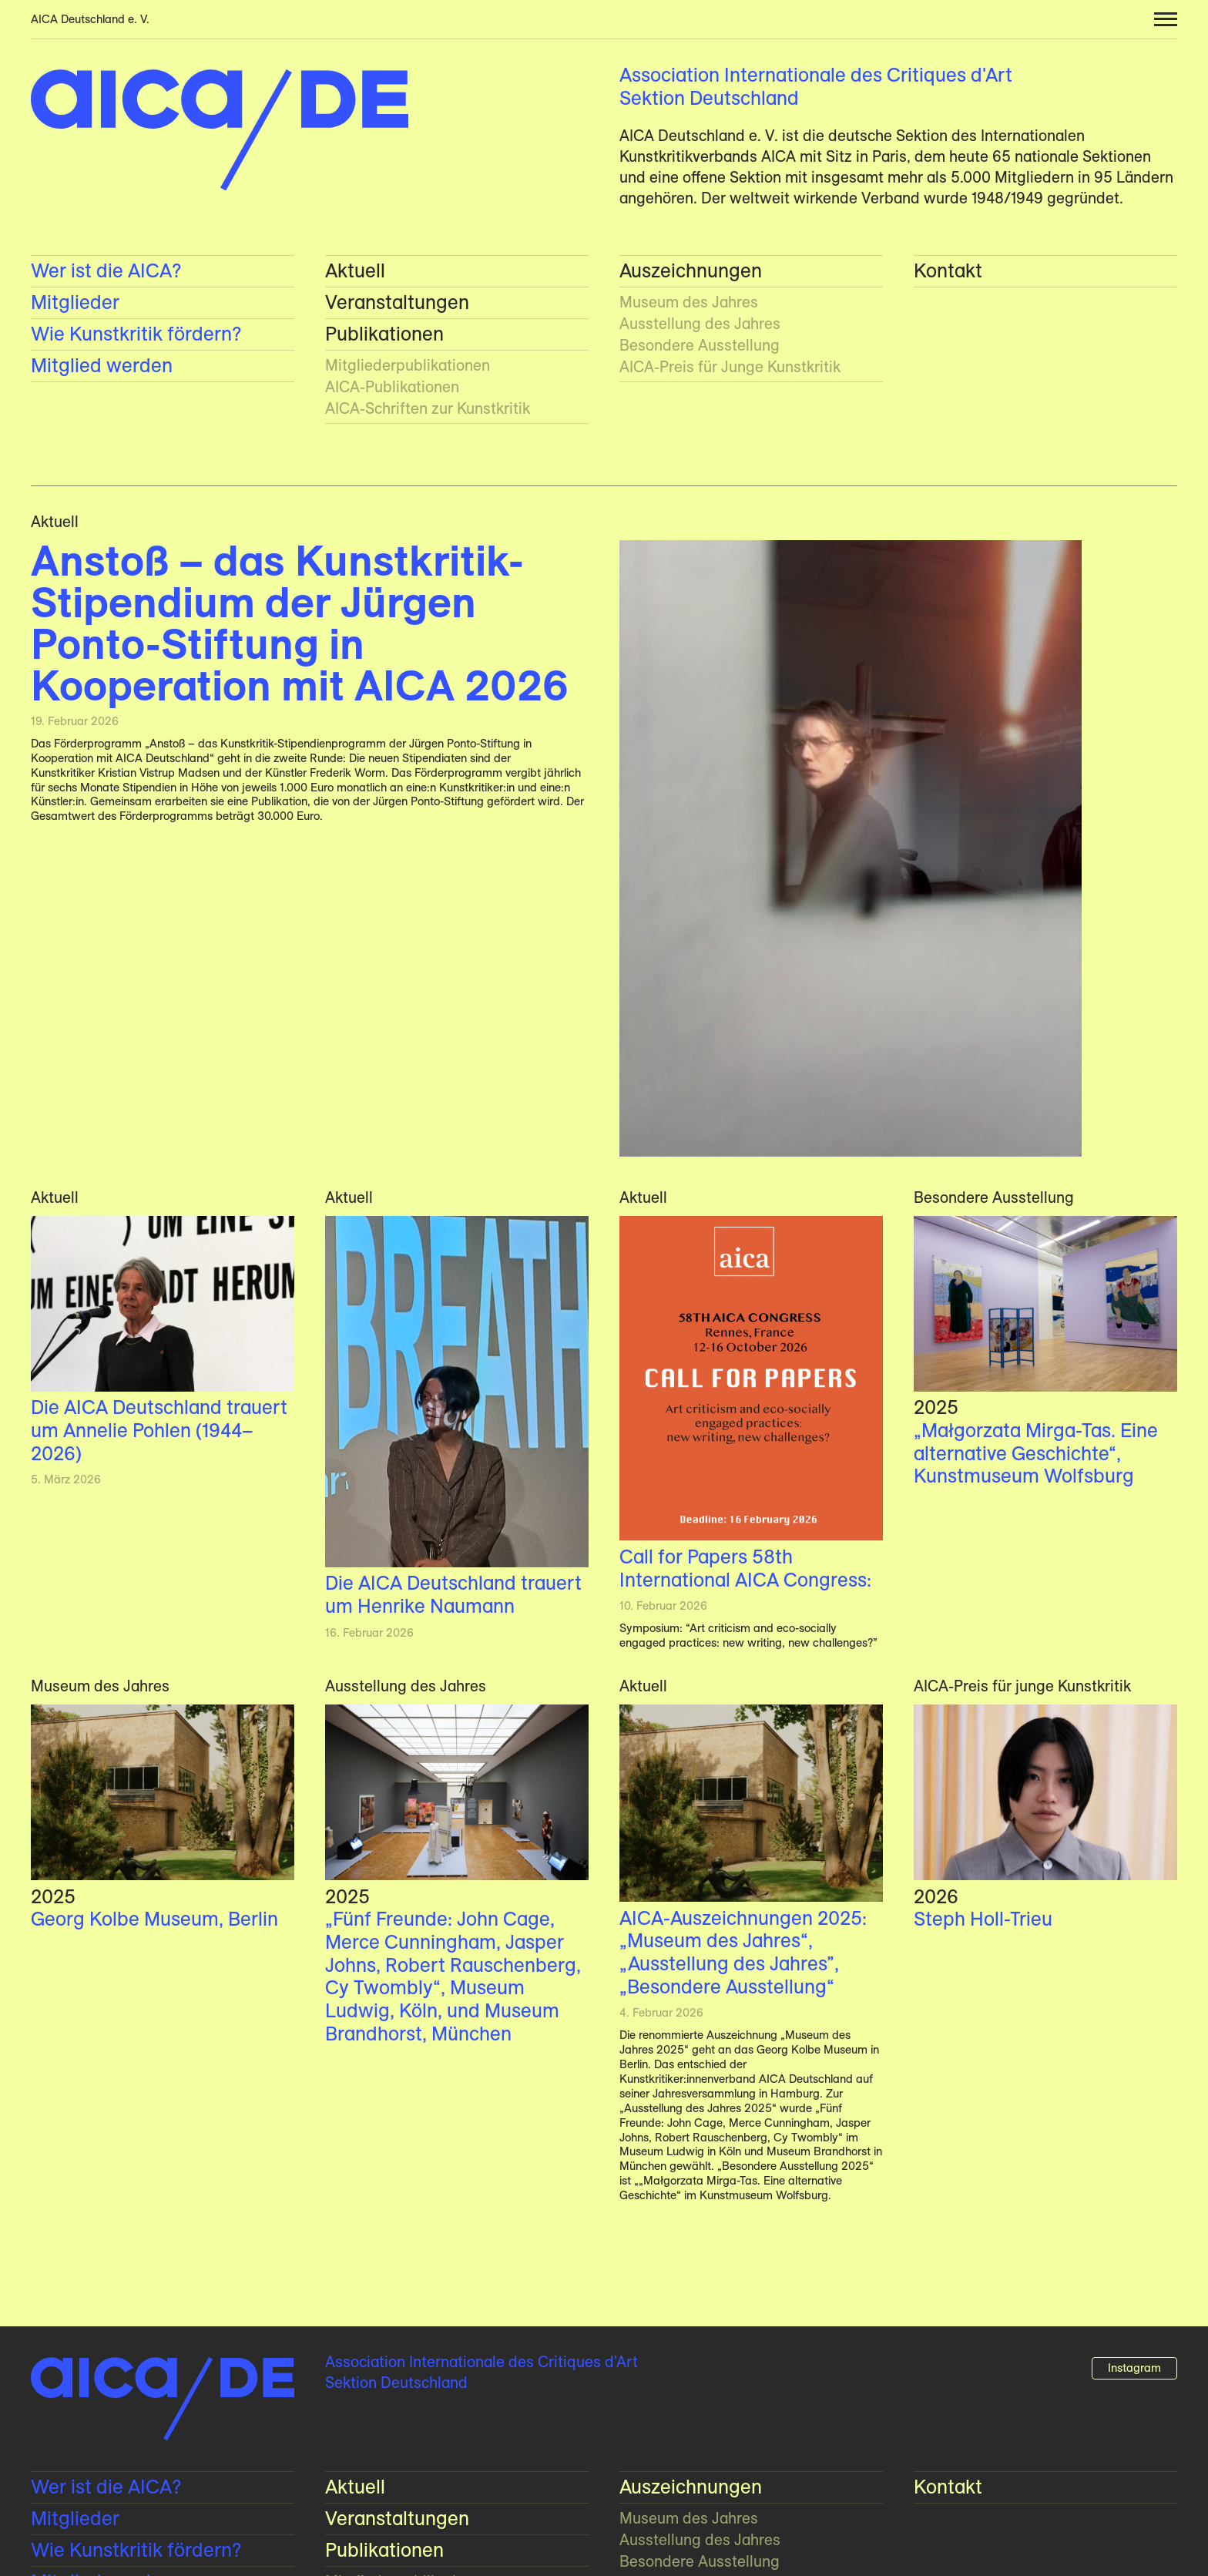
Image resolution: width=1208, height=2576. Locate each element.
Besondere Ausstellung (699, 345)
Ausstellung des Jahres (699, 323)
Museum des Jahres (688, 302)
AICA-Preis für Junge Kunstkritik (730, 366)
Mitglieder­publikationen (407, 365)
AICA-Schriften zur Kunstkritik (427, 408)
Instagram (1134, 2368)
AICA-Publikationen (392, 386)
